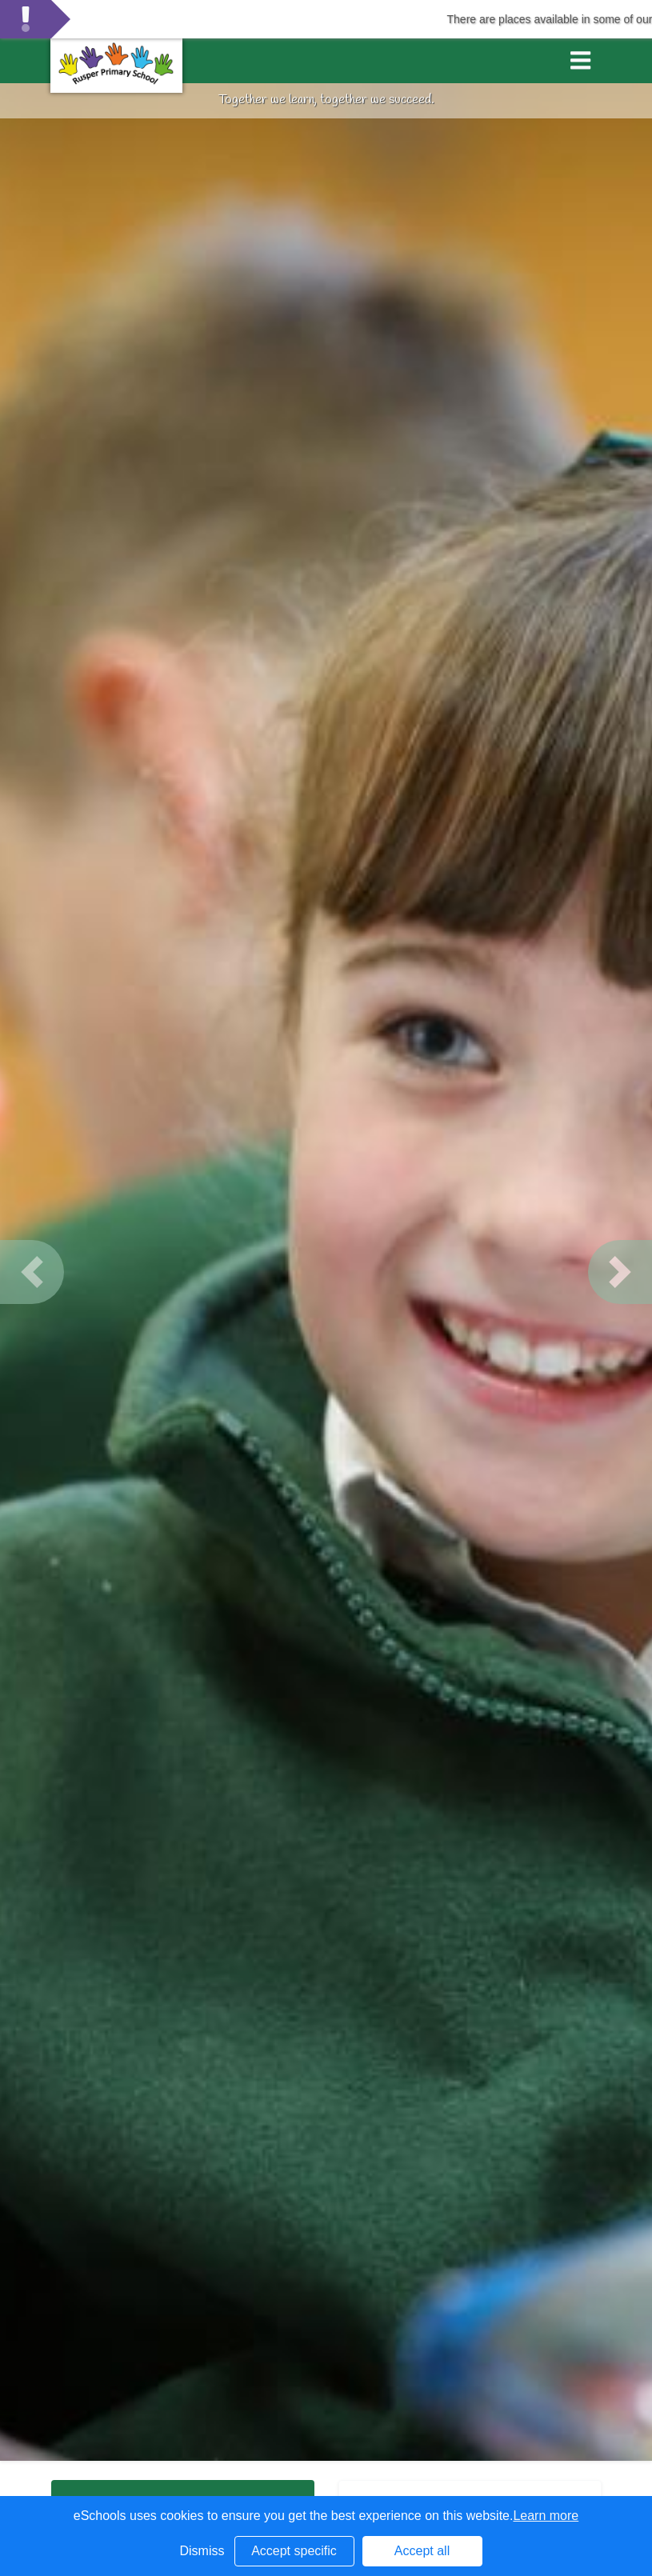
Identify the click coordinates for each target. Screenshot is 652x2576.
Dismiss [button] (202, 2551)
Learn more (545, 2515)
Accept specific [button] (294, 2551)
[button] (32, 1272)
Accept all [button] (422, 2551)
